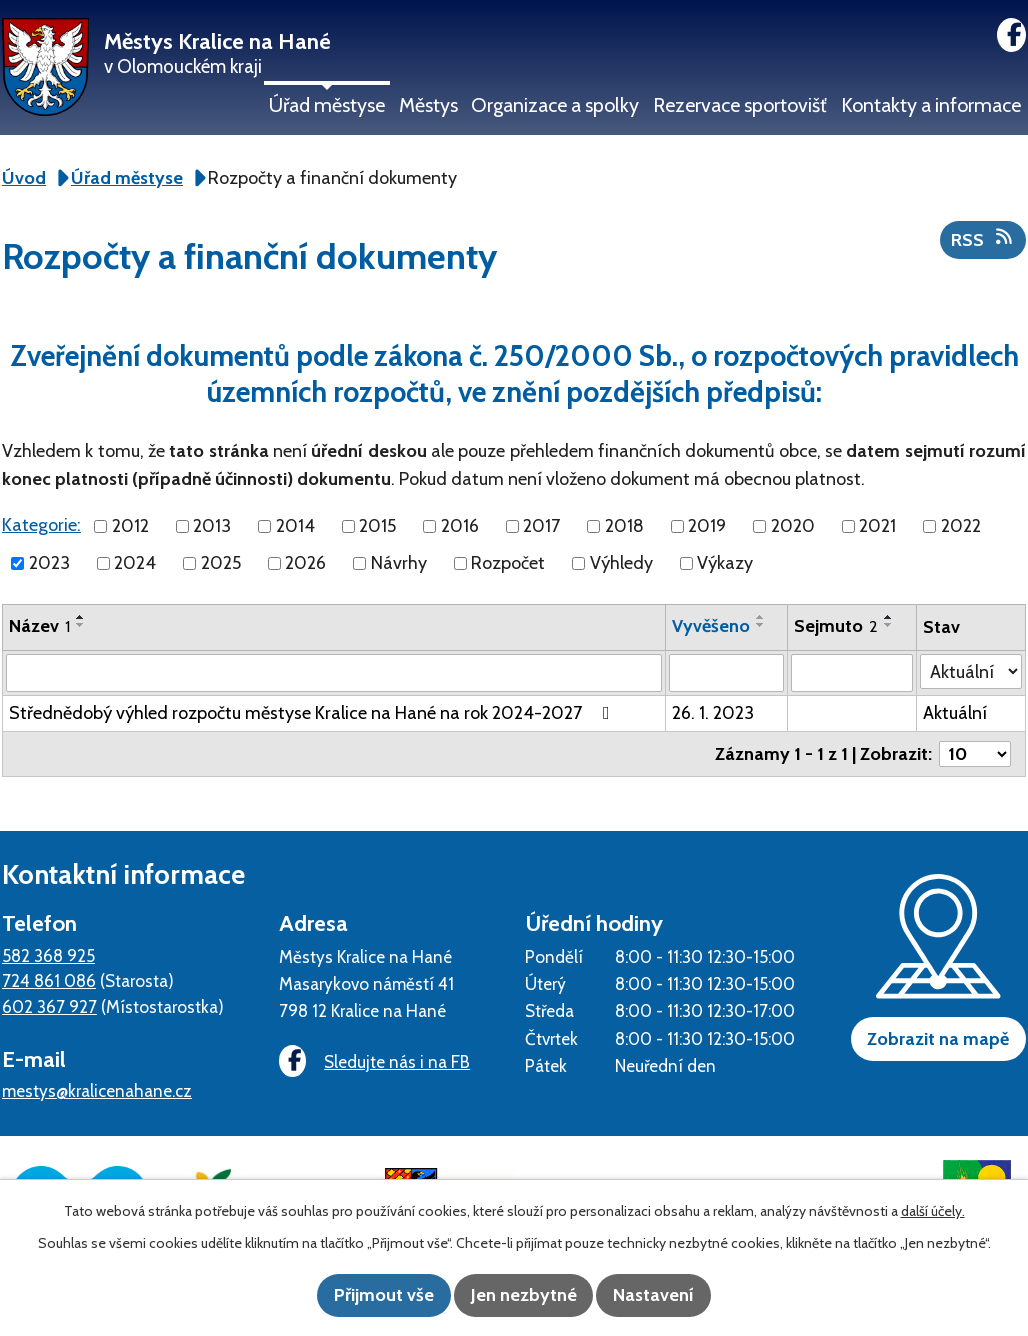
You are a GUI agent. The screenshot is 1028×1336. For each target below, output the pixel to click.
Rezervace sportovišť (740, 105)
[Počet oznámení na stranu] (975, 754)
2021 (877, 526)
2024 (135, 563)
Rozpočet (508, 563)
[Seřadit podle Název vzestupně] (81, 617)
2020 (793, 526)
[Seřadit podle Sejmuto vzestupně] (889, 617)
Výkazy (725, 563)
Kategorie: (41, 525)
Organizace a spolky (555, 105)
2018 (624, 526)
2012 (130, 526)
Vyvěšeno (711, 626)
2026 (305, 563)
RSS (983, 239)
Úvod (24, 178)
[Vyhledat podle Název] (334, 673)
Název (39, 626)
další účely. (933, 1213)
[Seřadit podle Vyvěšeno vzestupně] (761, 617)
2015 (377, 526)
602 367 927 (49, 1006)
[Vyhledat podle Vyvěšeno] (727, 673)
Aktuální (955, 713)
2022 (961, 526)
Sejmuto (836, 626)
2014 (295, 526)
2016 (460, 526)
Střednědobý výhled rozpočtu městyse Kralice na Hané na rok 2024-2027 (313, 713)
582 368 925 (48, 955)
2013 (212, 526)
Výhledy (621, 563)
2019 (707, 526)
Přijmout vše (364, 1296)
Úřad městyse (327, 105)
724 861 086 (49, 980)
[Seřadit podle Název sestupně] (81, 625)
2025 (221, 563)
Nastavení (674, 1296)
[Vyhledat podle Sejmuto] (852, 673)
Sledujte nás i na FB (368, 1062)
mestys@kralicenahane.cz (97, 1090)
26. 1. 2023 (713, 713)
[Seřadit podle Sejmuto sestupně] (889, 625)
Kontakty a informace (931, 105)
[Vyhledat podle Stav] (971, 671)
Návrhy (399, 563)
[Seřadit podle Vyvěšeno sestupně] (761, 625)
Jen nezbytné (524, 1296)
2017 (541, 526)
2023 (49, 563)
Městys (428, 105)
